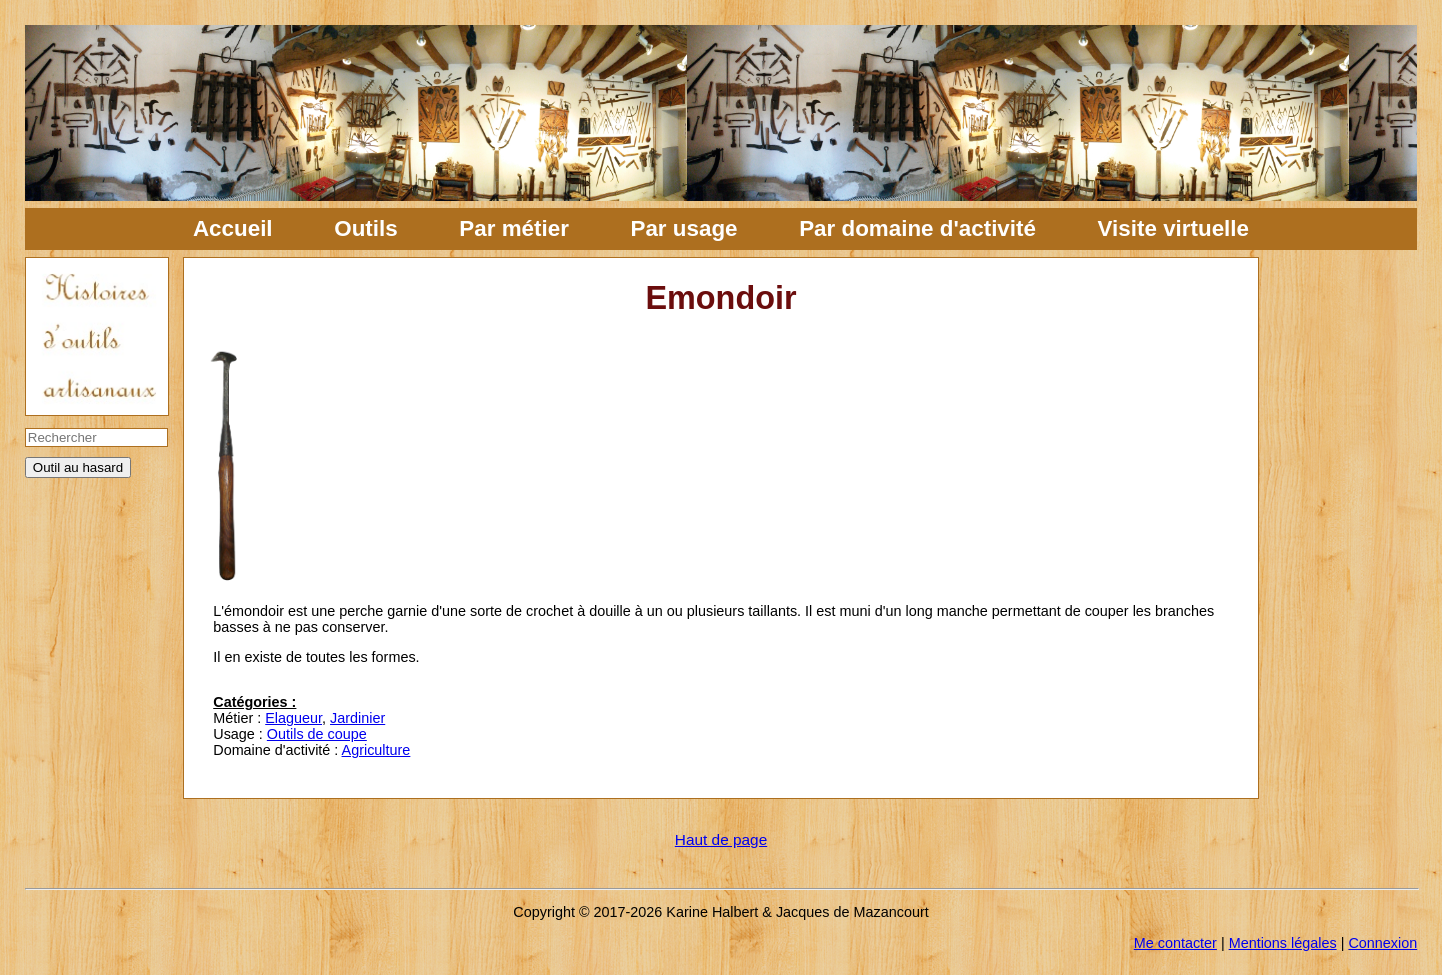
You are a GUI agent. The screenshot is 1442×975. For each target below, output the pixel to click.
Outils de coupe (317, 734)
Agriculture (376, 750)
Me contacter (1175, 943)
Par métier (514, 228)
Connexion (1382, 943)
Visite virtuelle (1173, 228)
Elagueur (293, 718)
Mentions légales (1283, 943)
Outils (365, 228)
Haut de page (721, 839)
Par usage (683, 228)
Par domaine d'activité (917, 228)
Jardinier (357, 718)
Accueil (233, 228)
